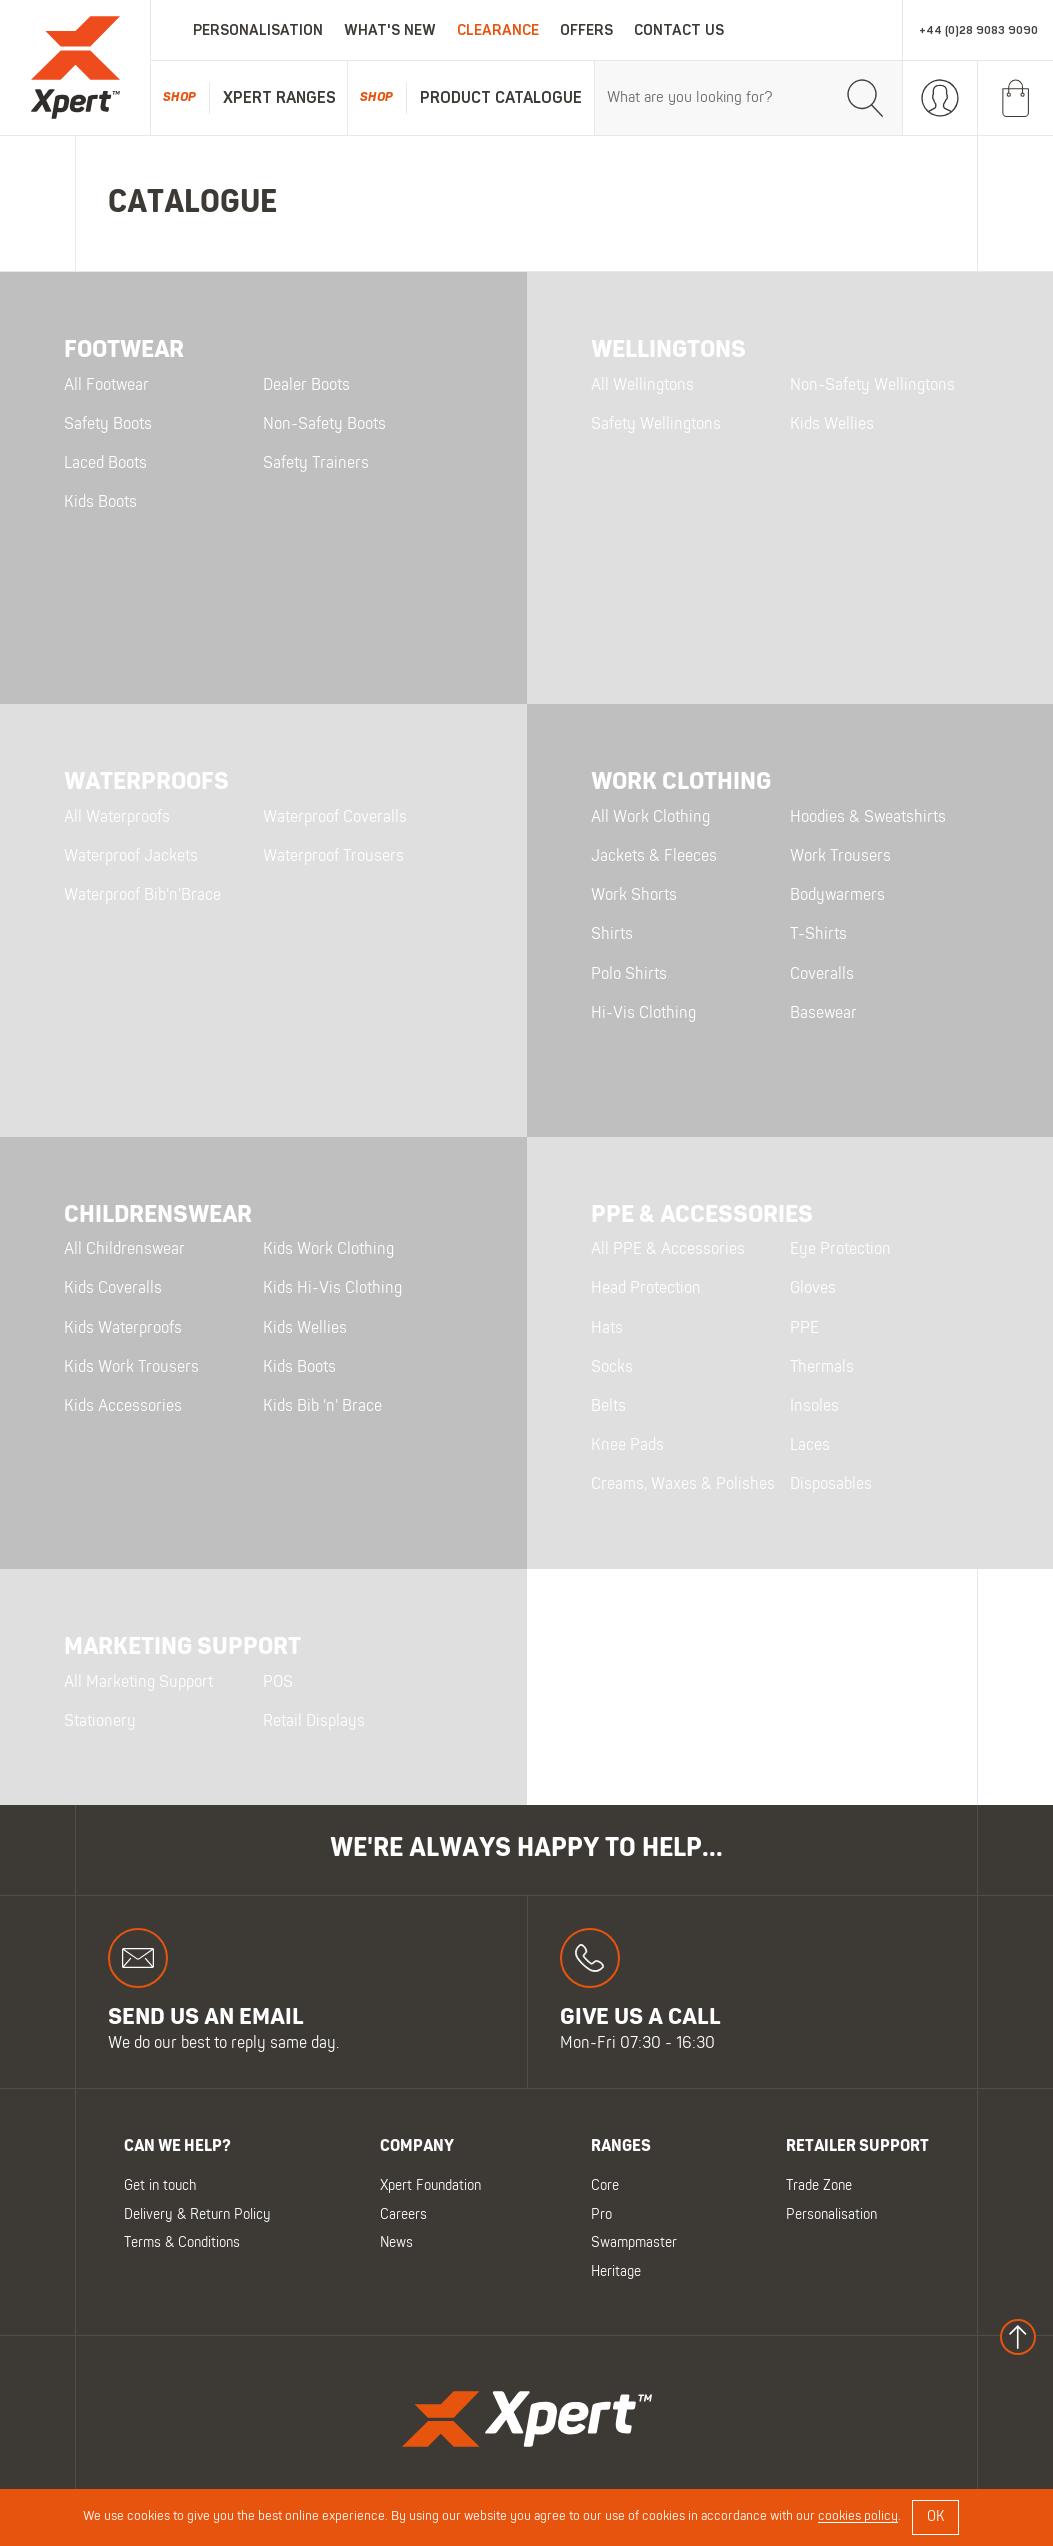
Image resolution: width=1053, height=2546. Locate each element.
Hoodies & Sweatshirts (868, 818)
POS (278, 1683)
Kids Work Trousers (131, 1368)
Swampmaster (634, 2243)
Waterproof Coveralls (335, 818)
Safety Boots (108, 425)
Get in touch (160, 2186)
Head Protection (646, 1289)
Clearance (498, 30)
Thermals (822, 1368)
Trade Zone (819, 2186)
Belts (608, 1407)
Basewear (823, 1014)
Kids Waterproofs (123, 1329)
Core (605, 2186)
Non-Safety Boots (324, 425)
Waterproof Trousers (333, 857)
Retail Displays (314, 1722)
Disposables (831, 1485)
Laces (810, 1446)
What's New (390, 30)
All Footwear (106, 386)
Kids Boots (100, 503)
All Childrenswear (124, 1250)
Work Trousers (840, 857)
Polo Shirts (629, 975)
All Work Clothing (650, 818)
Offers (586, 30)
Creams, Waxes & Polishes (683, 1485)
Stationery (100, 1722)
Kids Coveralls (113, 1289)
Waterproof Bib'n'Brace (142, 896)
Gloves (813, 1289)
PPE (804, 1329)
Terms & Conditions (182, 2243)
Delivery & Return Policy (197, 2214)
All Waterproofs (117, 818)
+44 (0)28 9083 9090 (978, 30)
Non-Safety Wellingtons (872, 386)
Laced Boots (105, 464)
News (396, 2243)
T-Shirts (818, 935)
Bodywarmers (837, 896)
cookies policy (858, 2517)
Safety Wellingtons (656, 425)
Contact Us (679, 30)
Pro (601, 2214)
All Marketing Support (138, 1683)
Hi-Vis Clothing (643, 1014)
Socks (612, 1368)
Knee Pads (627, 1446)
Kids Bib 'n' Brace (322, 1407)
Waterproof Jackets (131, 857)
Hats (607, 1329)
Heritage (616, 2271)
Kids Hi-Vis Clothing (332, 1289)
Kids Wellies (832, 425)
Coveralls (822, 975)
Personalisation (258, 30)
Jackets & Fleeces (654, 857)
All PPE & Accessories (668, 1250)
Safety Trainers (316, 464)
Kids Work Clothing (328, 1250)
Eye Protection (840, 1250)
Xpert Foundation (430, 2186)
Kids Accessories (123, 1407)
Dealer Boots (306, 386)
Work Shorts (634, 896)
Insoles (814, 1407)
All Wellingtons (642, 386)
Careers (403, 2214)
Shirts (612, 935)
